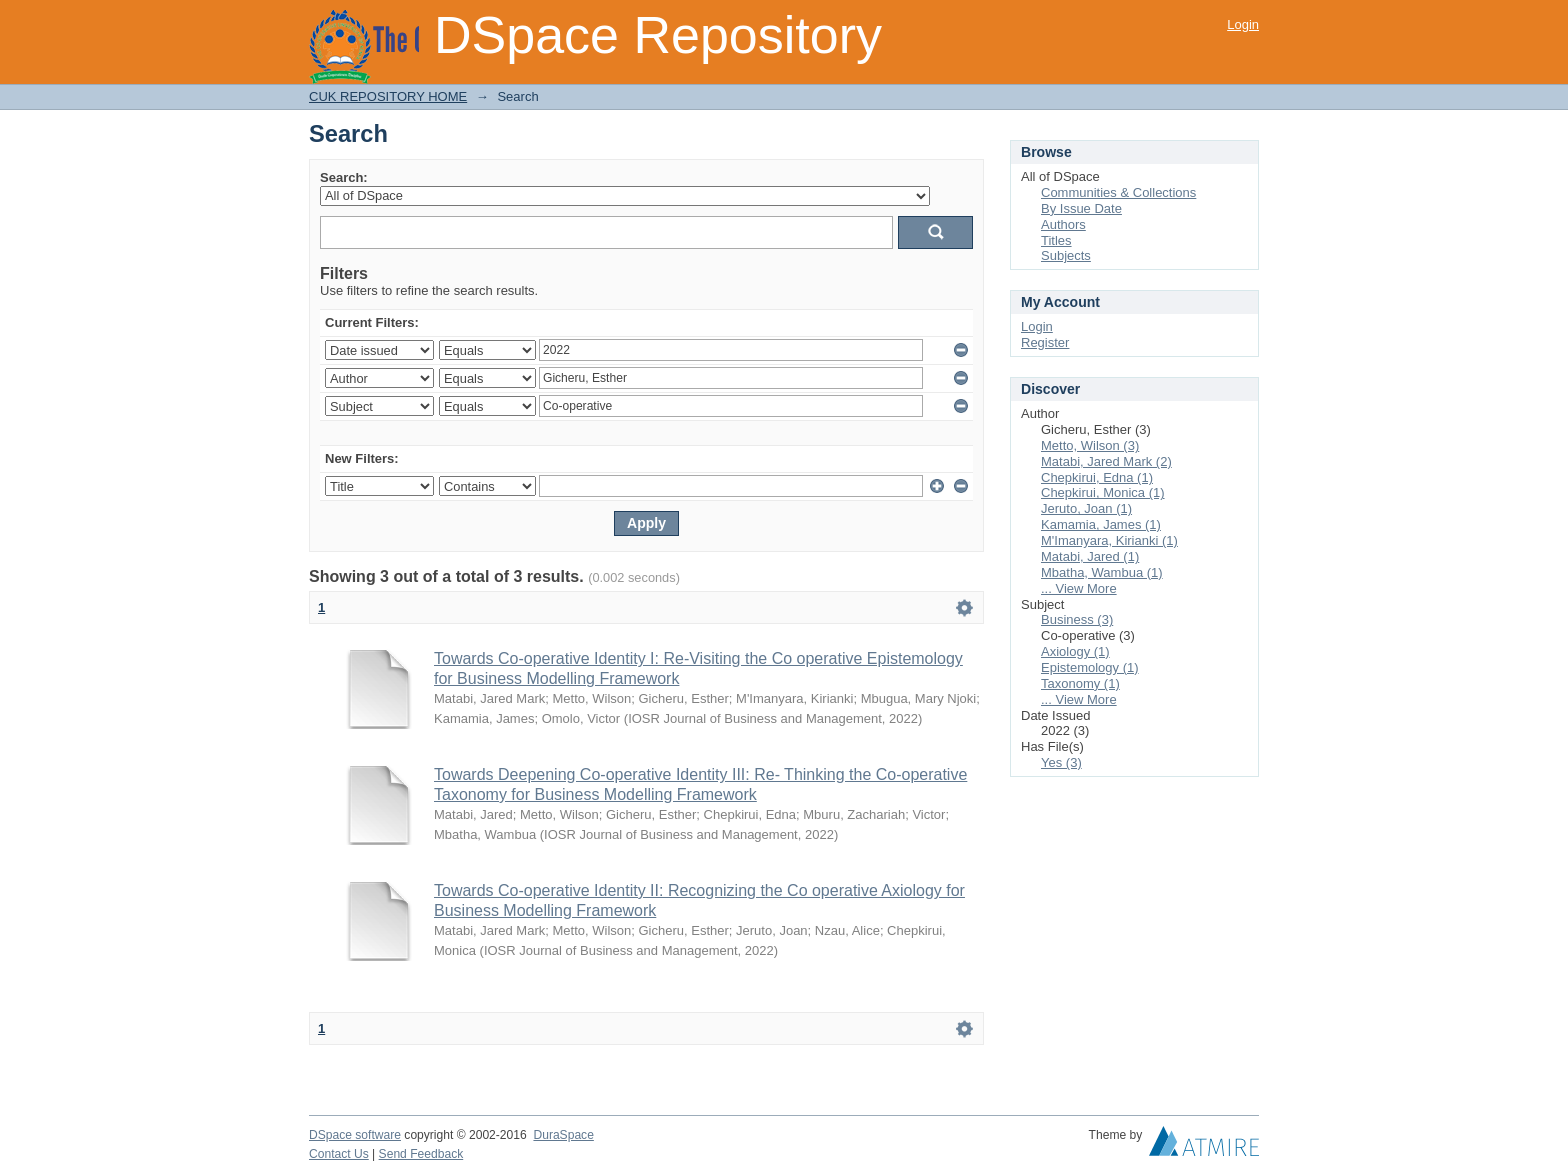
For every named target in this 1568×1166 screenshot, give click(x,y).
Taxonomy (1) (1080, 683)
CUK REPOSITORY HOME (388, 96)
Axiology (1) (1075, 651)
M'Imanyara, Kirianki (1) (1109, 540)
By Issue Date (1081, 208)
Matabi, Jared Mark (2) (1106, 461)
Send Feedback (421, 1154)
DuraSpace (563, 1135)
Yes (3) (1061, 762)
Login (1243, 24)
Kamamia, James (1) (1101, 524)
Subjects (1066, 255)
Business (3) (1077, 619)
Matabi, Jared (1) (1090, 556)
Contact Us (339, 1154)
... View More (1079, 588)
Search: (344, 177)
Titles (1056, 240)
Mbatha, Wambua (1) (1102, 572)
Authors (1063, 224)
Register (1045, 342)
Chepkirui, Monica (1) (1103, 492)
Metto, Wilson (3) (1090, 445)
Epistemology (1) (1090, 667)
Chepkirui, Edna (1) (1097, 477)
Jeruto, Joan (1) (1086, 508)
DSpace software (355, 1135)
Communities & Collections (1118, 192)
